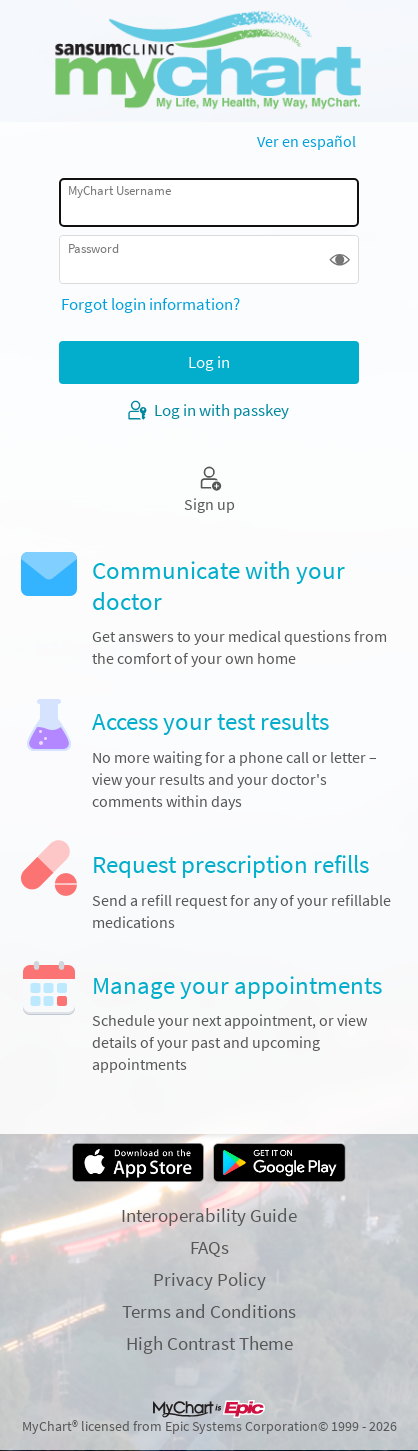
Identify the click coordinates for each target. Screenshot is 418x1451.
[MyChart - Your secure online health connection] (209, 61)
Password (93, 248)
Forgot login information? (150, 304)
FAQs (209, 1247)
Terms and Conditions (209, 1311)
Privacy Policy (209, 1279)
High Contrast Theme (209, 1343)
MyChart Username (119, 190)
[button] (339, 259)
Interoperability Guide (209, 1215)
